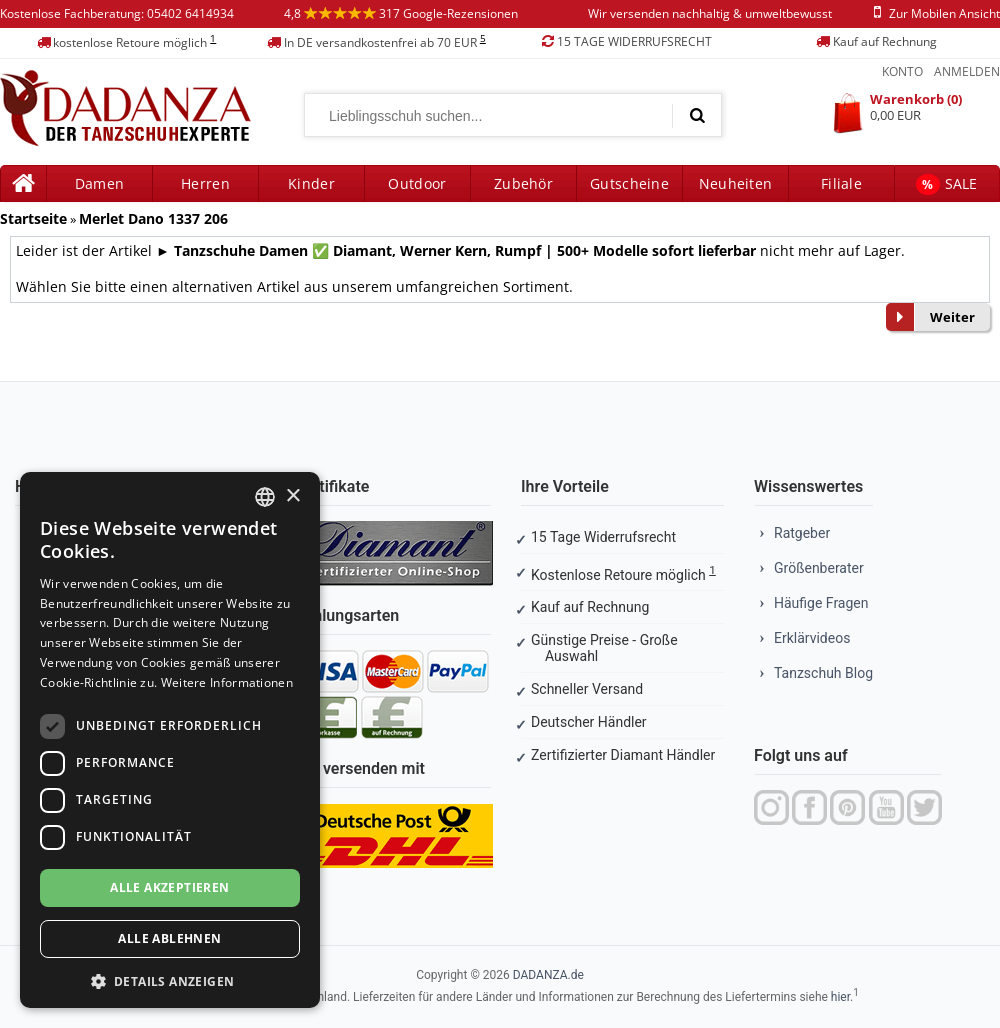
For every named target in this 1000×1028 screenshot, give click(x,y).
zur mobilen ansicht (933, 13)
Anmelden (967, 71)
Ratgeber (802, 533)
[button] (170, 979)
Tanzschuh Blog (823, 673)
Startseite (33, 218)
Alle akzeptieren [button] (169, 887)
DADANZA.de (548, 975)
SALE (947, 184)
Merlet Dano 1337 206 (153, 218)
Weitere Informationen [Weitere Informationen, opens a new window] (227, 682)
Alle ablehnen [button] (169, 938)
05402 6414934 (190, 13)
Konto (902, 71)
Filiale (841, 183)
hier (840, 997)
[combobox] (265, 497)
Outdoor (417, 183)
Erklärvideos (812, 638)
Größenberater (819, 568)
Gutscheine (629, 183)
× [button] (292, 496)
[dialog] (170, 740)
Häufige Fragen (821, 603)
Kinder (311, 183)
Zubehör (523, 183)
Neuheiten (736, 183)
